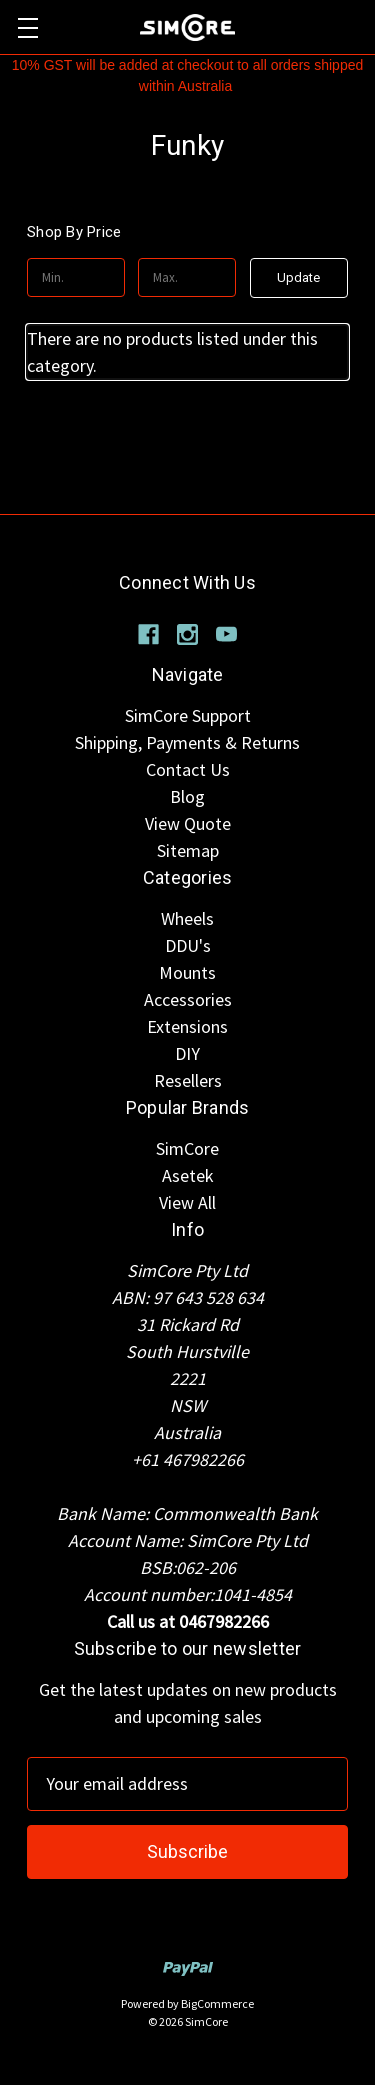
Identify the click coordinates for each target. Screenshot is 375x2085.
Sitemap (188, 850)
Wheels (187, 918)
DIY (187, 1053)
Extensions (187, 1026)
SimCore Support (188, 715)
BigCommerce (217, 2003)
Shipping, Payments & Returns (187, 742)
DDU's (188, 945)
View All (187, 1202)
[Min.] (76, 278)
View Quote (188, 823)
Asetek (188, 1175)
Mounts (187, 972)
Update (298, 277)
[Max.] (187, 278)
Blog (187, 796)
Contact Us (188, 769)
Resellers (188, 1080)
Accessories (188, 999)
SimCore (187, 1148)
